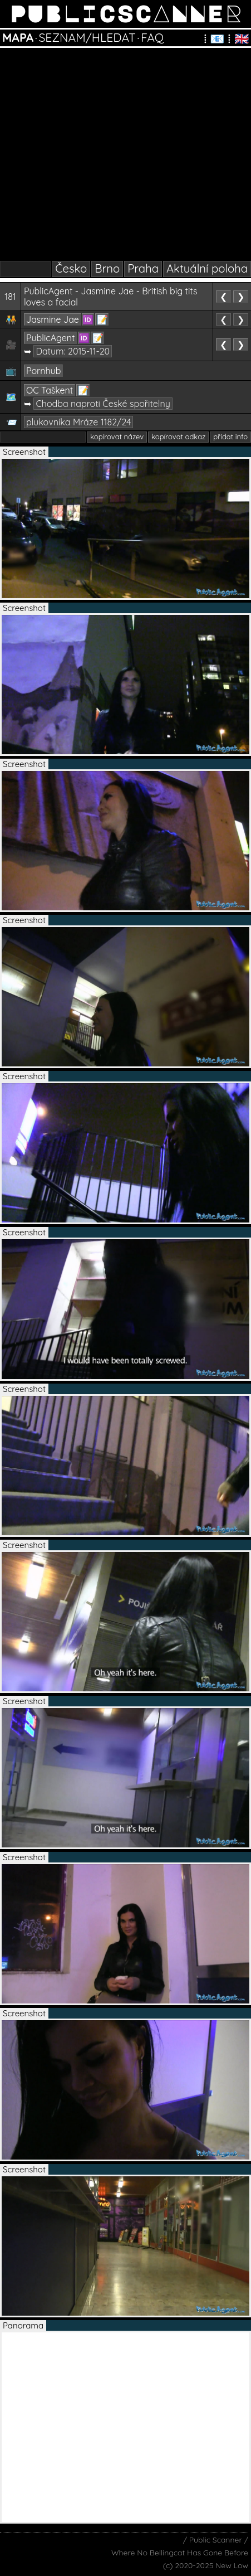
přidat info (230, 436)
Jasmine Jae (52, 319)
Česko (71, 268)
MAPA (17, 37)
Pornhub (43, 370)
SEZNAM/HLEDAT (86, 37)
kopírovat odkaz (178, 436)
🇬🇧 (241, 38)
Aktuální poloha (207, 268)
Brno (107, 268)
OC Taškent (49, 390)
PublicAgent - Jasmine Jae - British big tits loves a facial (111, 296)
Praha (143, 268)
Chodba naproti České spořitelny (103, 403)
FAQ (152, 37)
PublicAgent (50, 337)
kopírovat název (117, 436)
